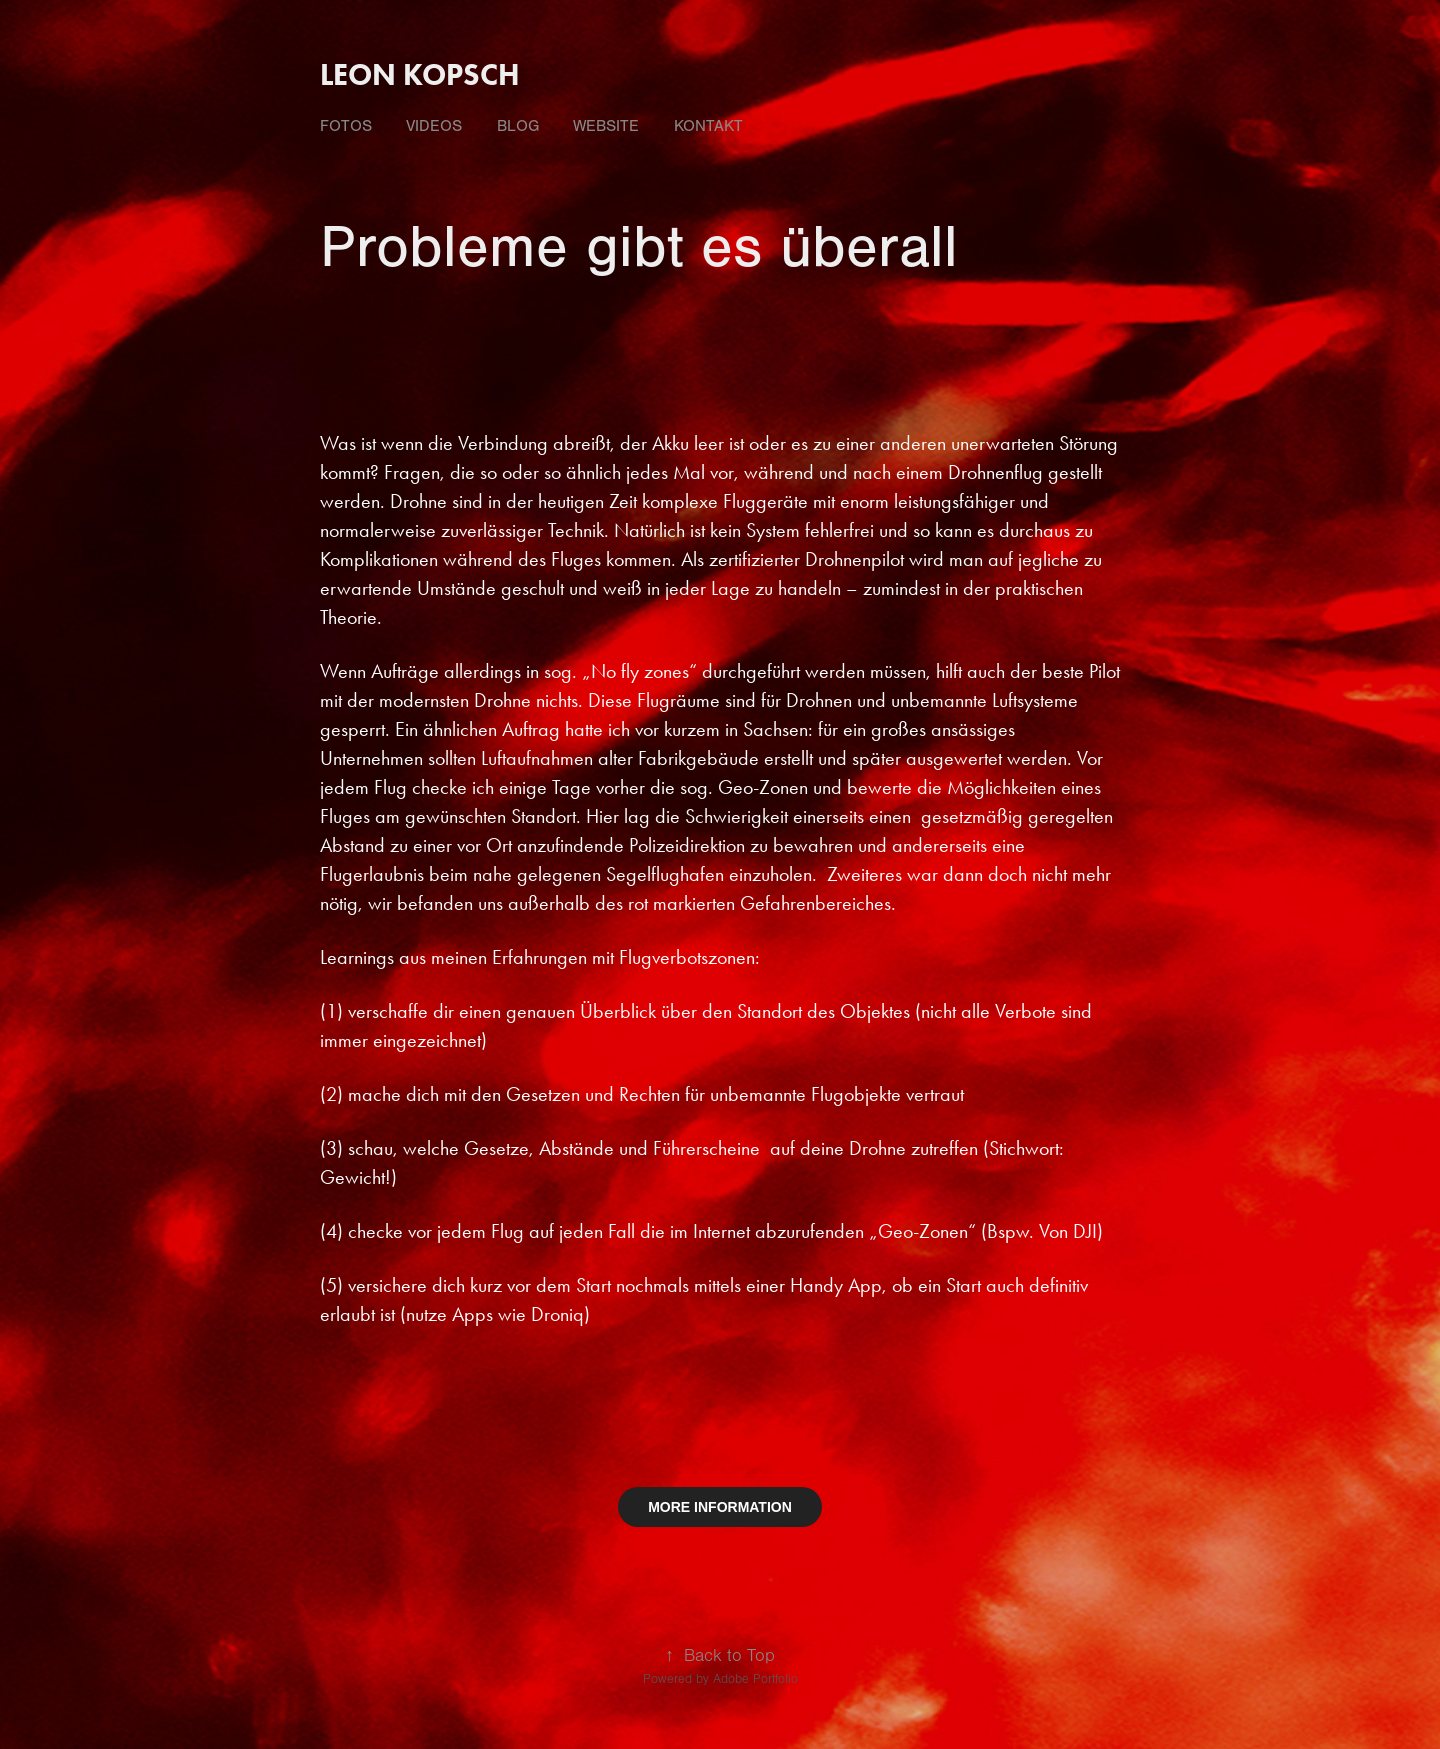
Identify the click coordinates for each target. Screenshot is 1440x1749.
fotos (346, 126)
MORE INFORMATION (720, 1507)
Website (606, 126)
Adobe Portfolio (755, 1679)
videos (434, 126)
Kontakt (708, 126)
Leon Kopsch (420, 74)
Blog (518, 126)
